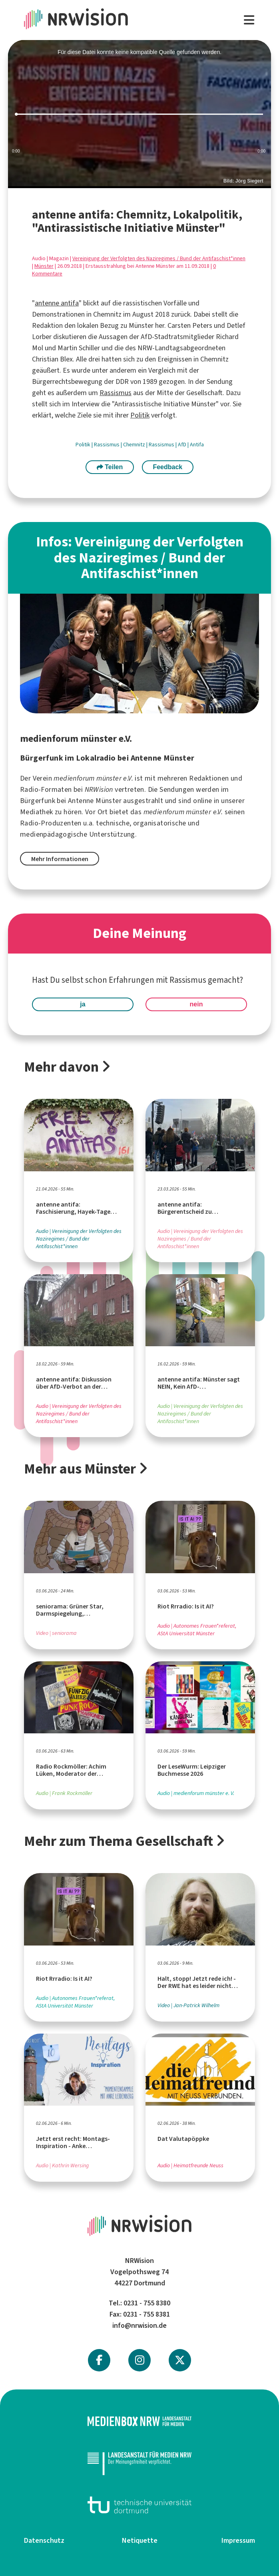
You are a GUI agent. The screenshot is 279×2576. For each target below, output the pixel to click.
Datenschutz (44, 2540)
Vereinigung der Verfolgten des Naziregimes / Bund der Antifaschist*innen (158, 258)
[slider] (139, 114)
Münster (44, 266)
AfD (182, 444)
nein (196, 1004)
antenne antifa (57, 303)
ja (82, 1004)
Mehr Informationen (59, 859)
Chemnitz (134, 444)
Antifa (197, 444)
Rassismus (116, 393)
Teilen (110, 467)
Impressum (238, 2540)
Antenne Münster (95, 800)
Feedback (167, 467)
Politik (139, 415)
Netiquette (139, 2540)
